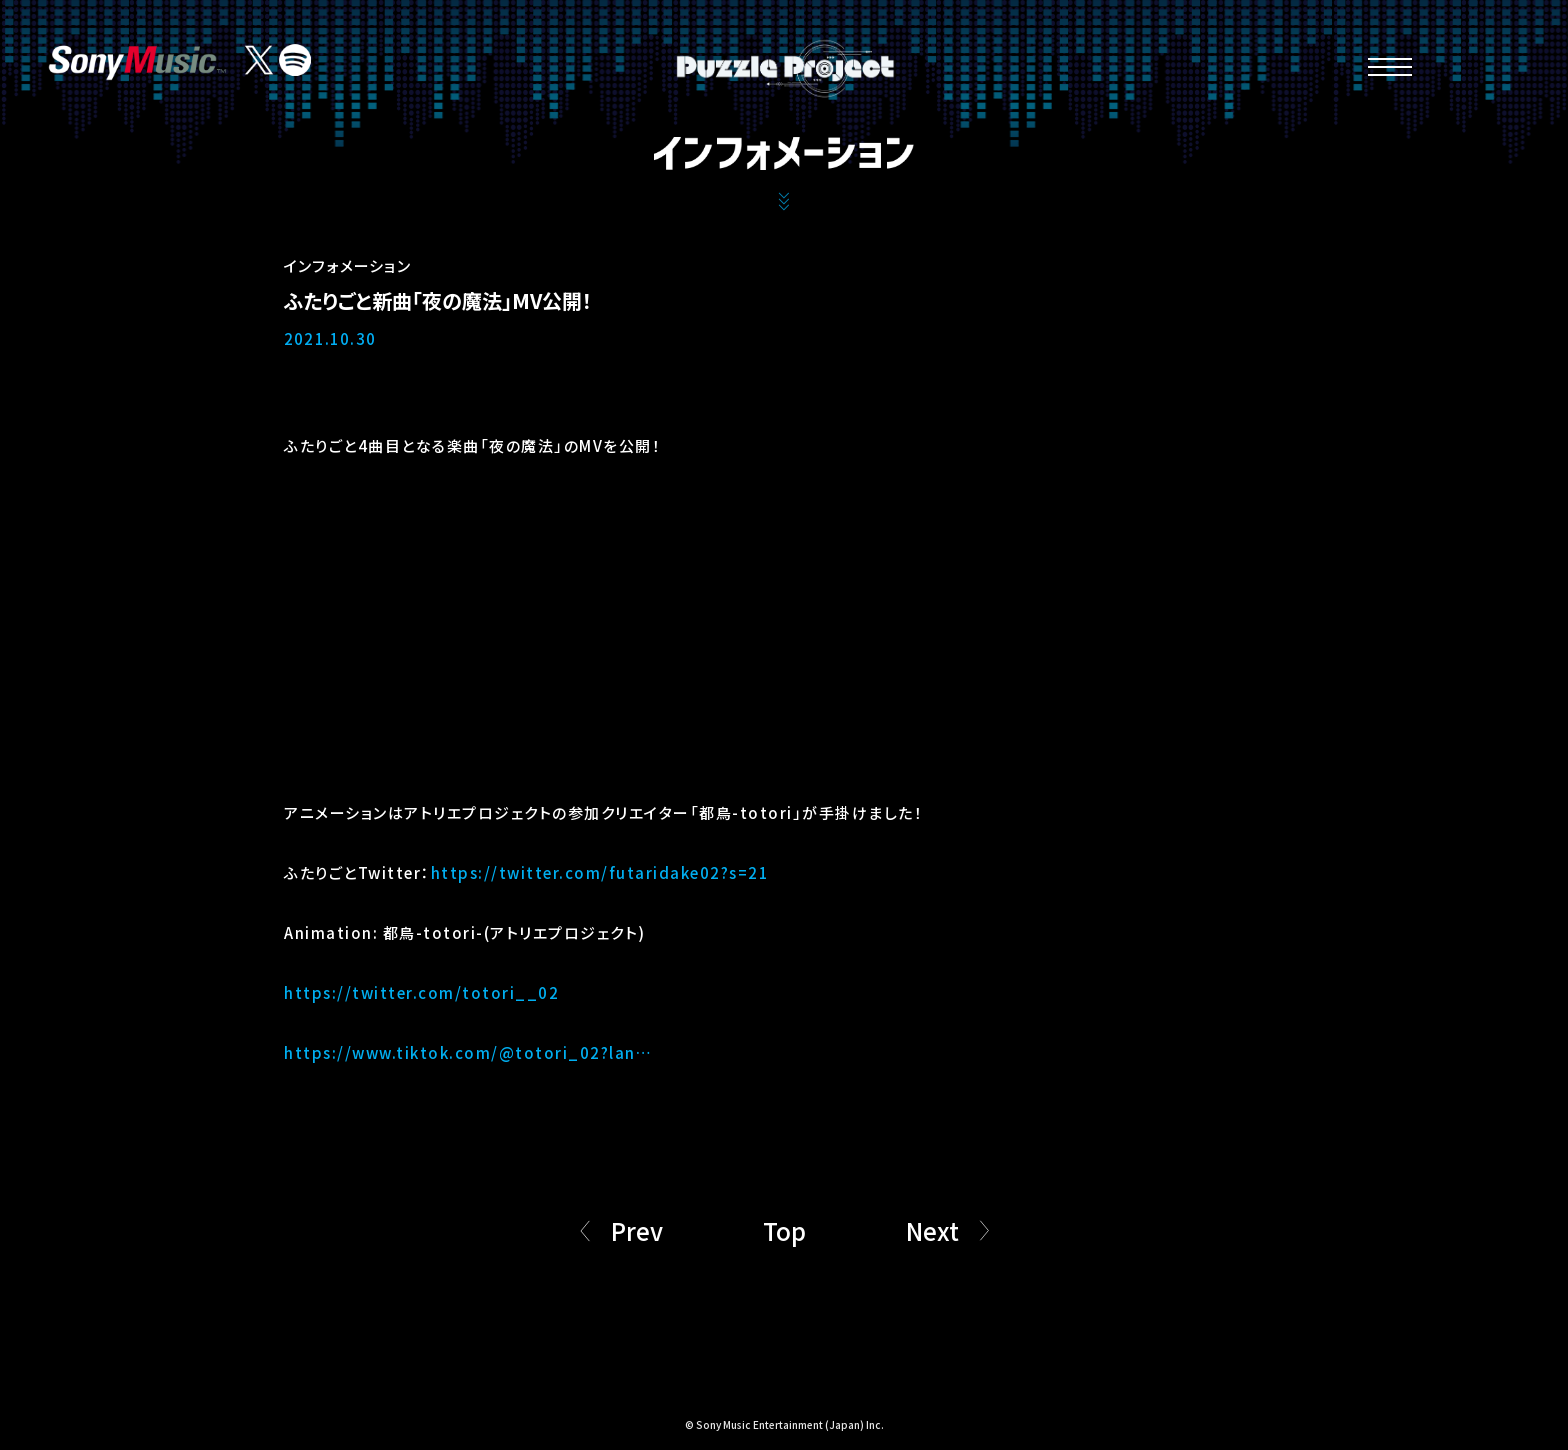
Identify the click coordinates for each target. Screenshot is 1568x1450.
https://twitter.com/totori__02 (421, 992)
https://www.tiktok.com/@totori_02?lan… (468, 1052)
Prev (637, 1230)
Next (932, 1230)
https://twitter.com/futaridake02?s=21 (600, 872)
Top (784, 1230)
